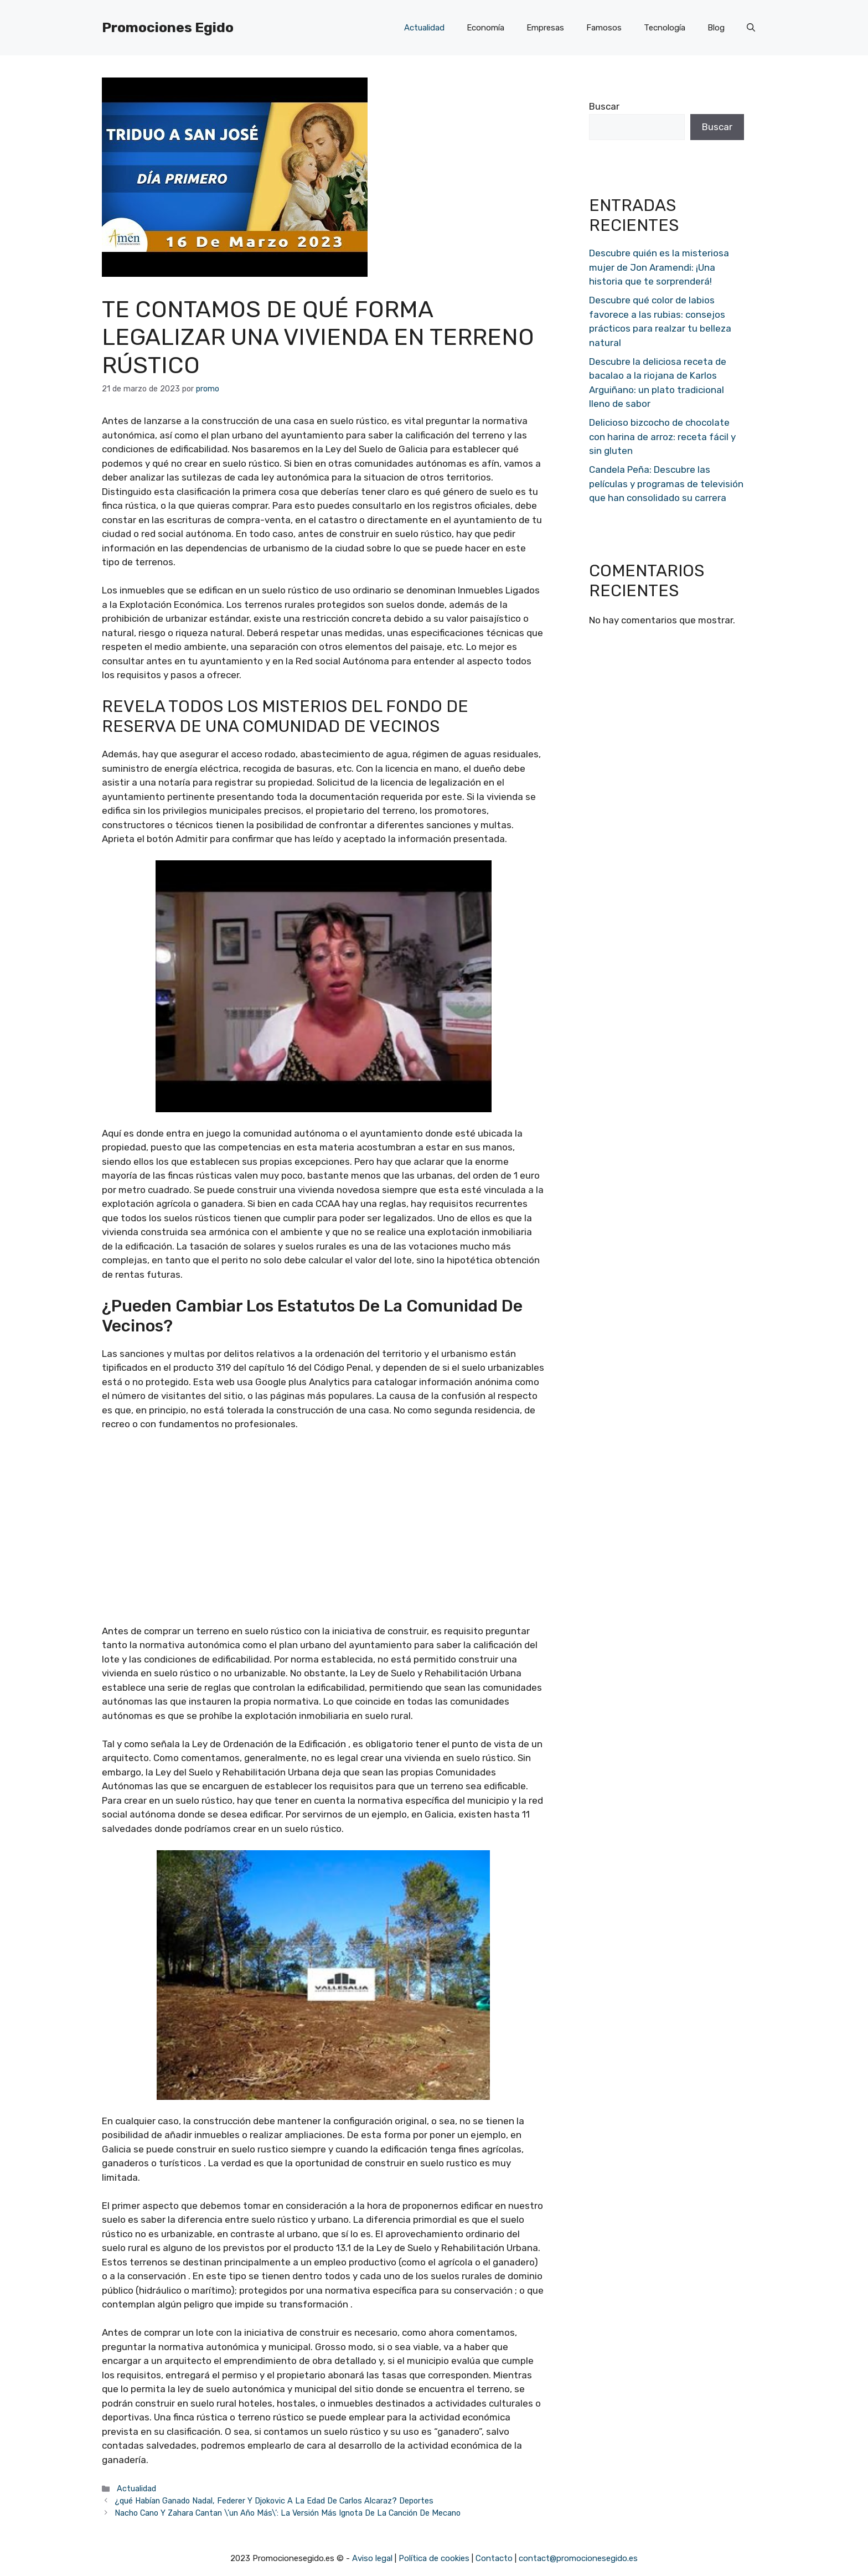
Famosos (604, 28)
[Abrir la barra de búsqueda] (751, 27)
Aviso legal (372, 2558)
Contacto (494, 2558)
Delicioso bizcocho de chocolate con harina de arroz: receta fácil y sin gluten (662, 436)
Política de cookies (434, 2558)
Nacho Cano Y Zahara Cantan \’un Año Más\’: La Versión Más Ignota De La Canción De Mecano (288, 2513)
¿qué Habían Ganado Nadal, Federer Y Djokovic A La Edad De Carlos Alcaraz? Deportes (274, 2501)
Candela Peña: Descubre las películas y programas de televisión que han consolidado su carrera (666, 483)
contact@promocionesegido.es (578, 2558)
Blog (716, 28)
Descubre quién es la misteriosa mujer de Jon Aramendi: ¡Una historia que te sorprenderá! (659, 267)
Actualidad (424, 28)
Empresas (545, 28)
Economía (485, 28)
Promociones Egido (168, 27)
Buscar (604, 106)
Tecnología (664, 28)
